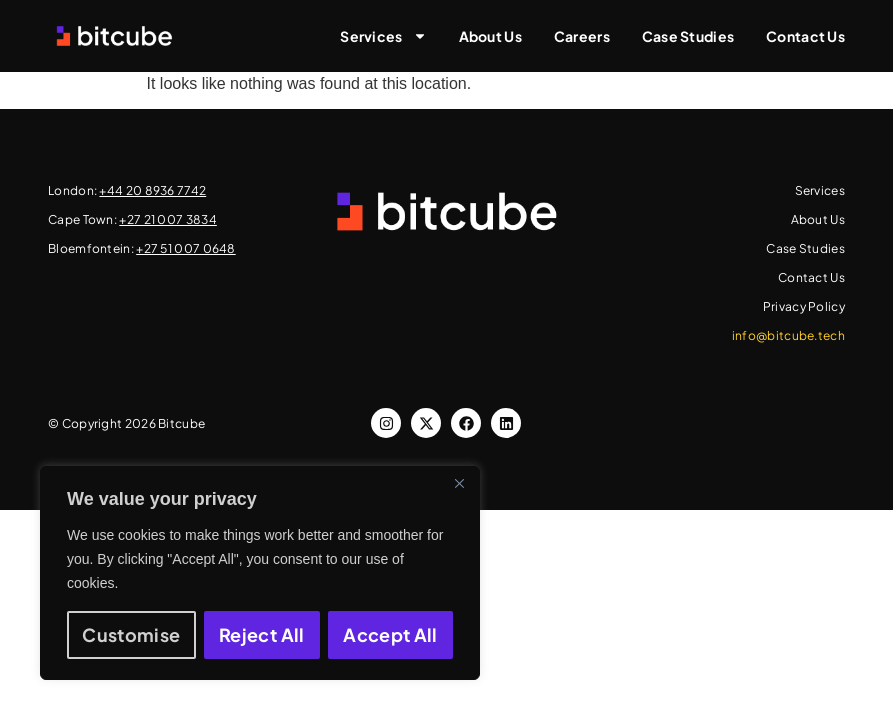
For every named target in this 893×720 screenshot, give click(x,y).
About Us (490, 36)
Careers (582, 36)
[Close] (459, 483)
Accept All (390, 634)
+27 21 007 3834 (168, 219)
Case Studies (688, 36)
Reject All (262, 634)
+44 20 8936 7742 (152, 190)
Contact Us (805, 36)
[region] (260, 573)
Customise (131, 634)
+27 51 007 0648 (186, 248)
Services (383, 36)
